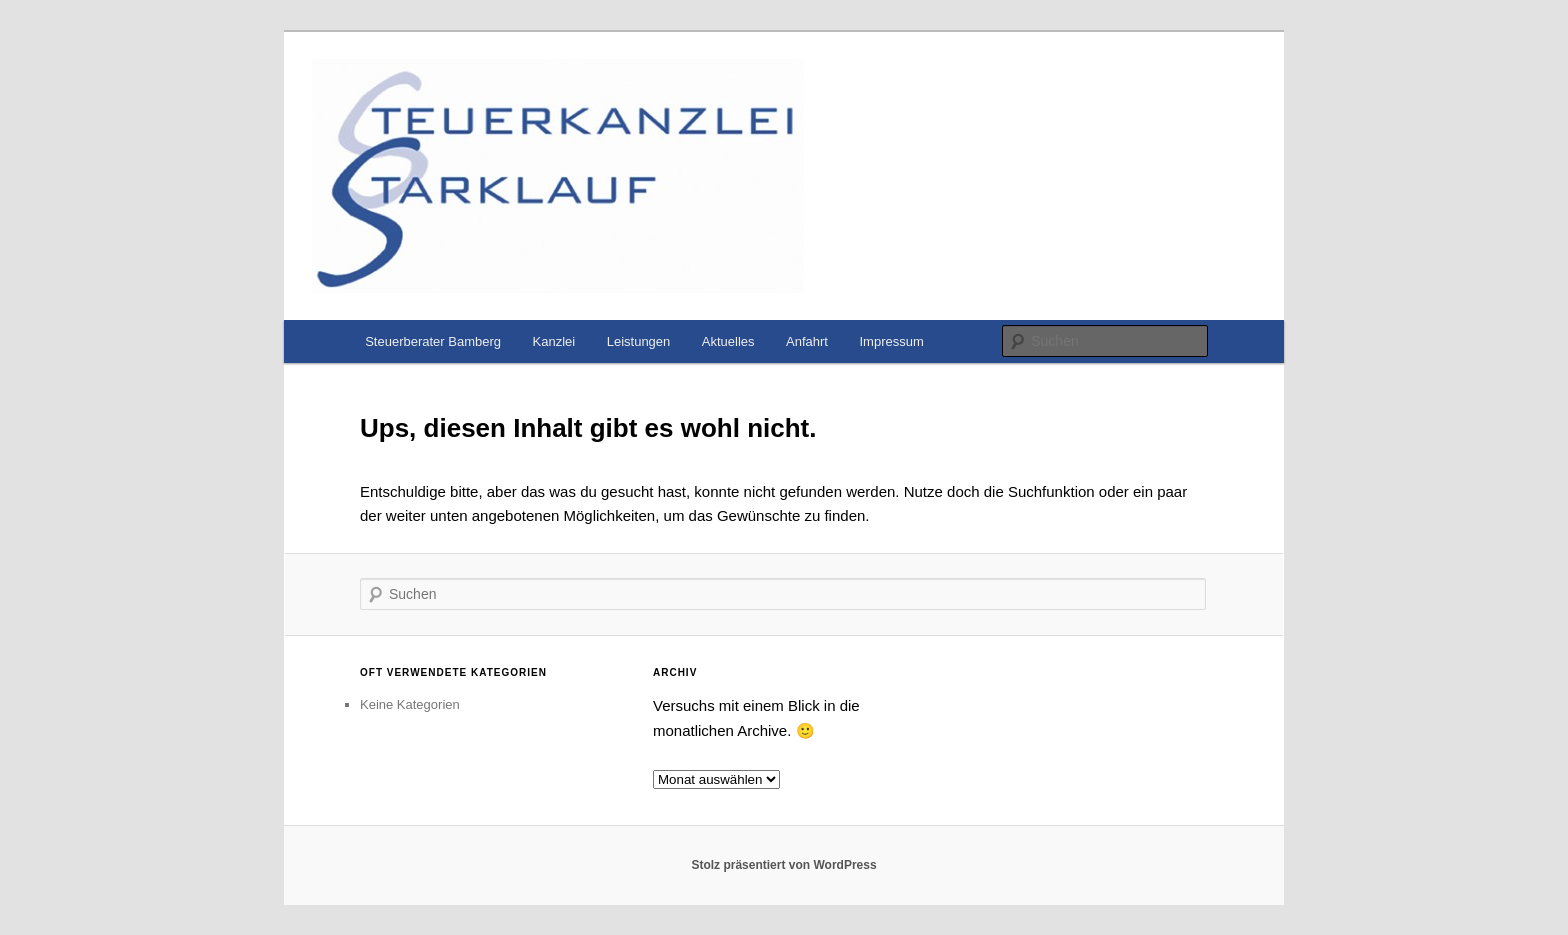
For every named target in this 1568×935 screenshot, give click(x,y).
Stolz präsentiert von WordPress (783, 865)
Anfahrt (807, 341)
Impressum (891, 341)
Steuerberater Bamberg (433, 341)
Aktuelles (728, 341)
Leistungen (639, 341)
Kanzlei (554, 341)
